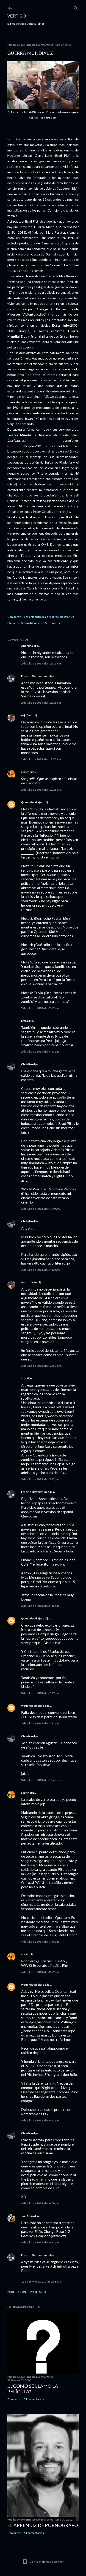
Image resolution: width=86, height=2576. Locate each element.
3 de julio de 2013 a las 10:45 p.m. (41, 1780)
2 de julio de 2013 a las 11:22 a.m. (41, 663)
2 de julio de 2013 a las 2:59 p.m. (40, 1008)
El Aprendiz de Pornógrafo (42, 2525)
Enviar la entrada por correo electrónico (49, 616)
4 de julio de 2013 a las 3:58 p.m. (40, 1941)
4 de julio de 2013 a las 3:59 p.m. (40, 1972)
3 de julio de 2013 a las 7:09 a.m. (40, 1208)
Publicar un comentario (26, 2292)
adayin (25, 772)
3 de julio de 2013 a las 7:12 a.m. (40, 1269)
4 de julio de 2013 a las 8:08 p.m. (40, 2203)
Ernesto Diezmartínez (35, 676)
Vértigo (16, 16)
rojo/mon (27, 715)
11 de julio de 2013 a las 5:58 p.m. (41, 2281)
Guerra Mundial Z (31, 623)
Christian (27, 1064)
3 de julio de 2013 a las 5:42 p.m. (40, 1605)
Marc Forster (52, 623)
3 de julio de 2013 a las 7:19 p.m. (40, 1693)
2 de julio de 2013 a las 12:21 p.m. (41, 789)
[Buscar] (76, 7)
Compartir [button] (14, 616)
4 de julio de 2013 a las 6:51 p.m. (40, 2120)
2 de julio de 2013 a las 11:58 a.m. (41, 759)
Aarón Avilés (29, 1282)
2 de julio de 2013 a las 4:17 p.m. (40, 1051)
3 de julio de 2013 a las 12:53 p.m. (41, 1365)
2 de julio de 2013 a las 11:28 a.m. (41, 702)
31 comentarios (34, 2399)
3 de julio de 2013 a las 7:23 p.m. (40, 1723)
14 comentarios (34, 2533)
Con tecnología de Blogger (43, 2561)
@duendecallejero (32, 802)
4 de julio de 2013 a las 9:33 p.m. (40, 2242)
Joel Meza (27, 2216)
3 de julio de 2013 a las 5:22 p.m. (40, 1479)
